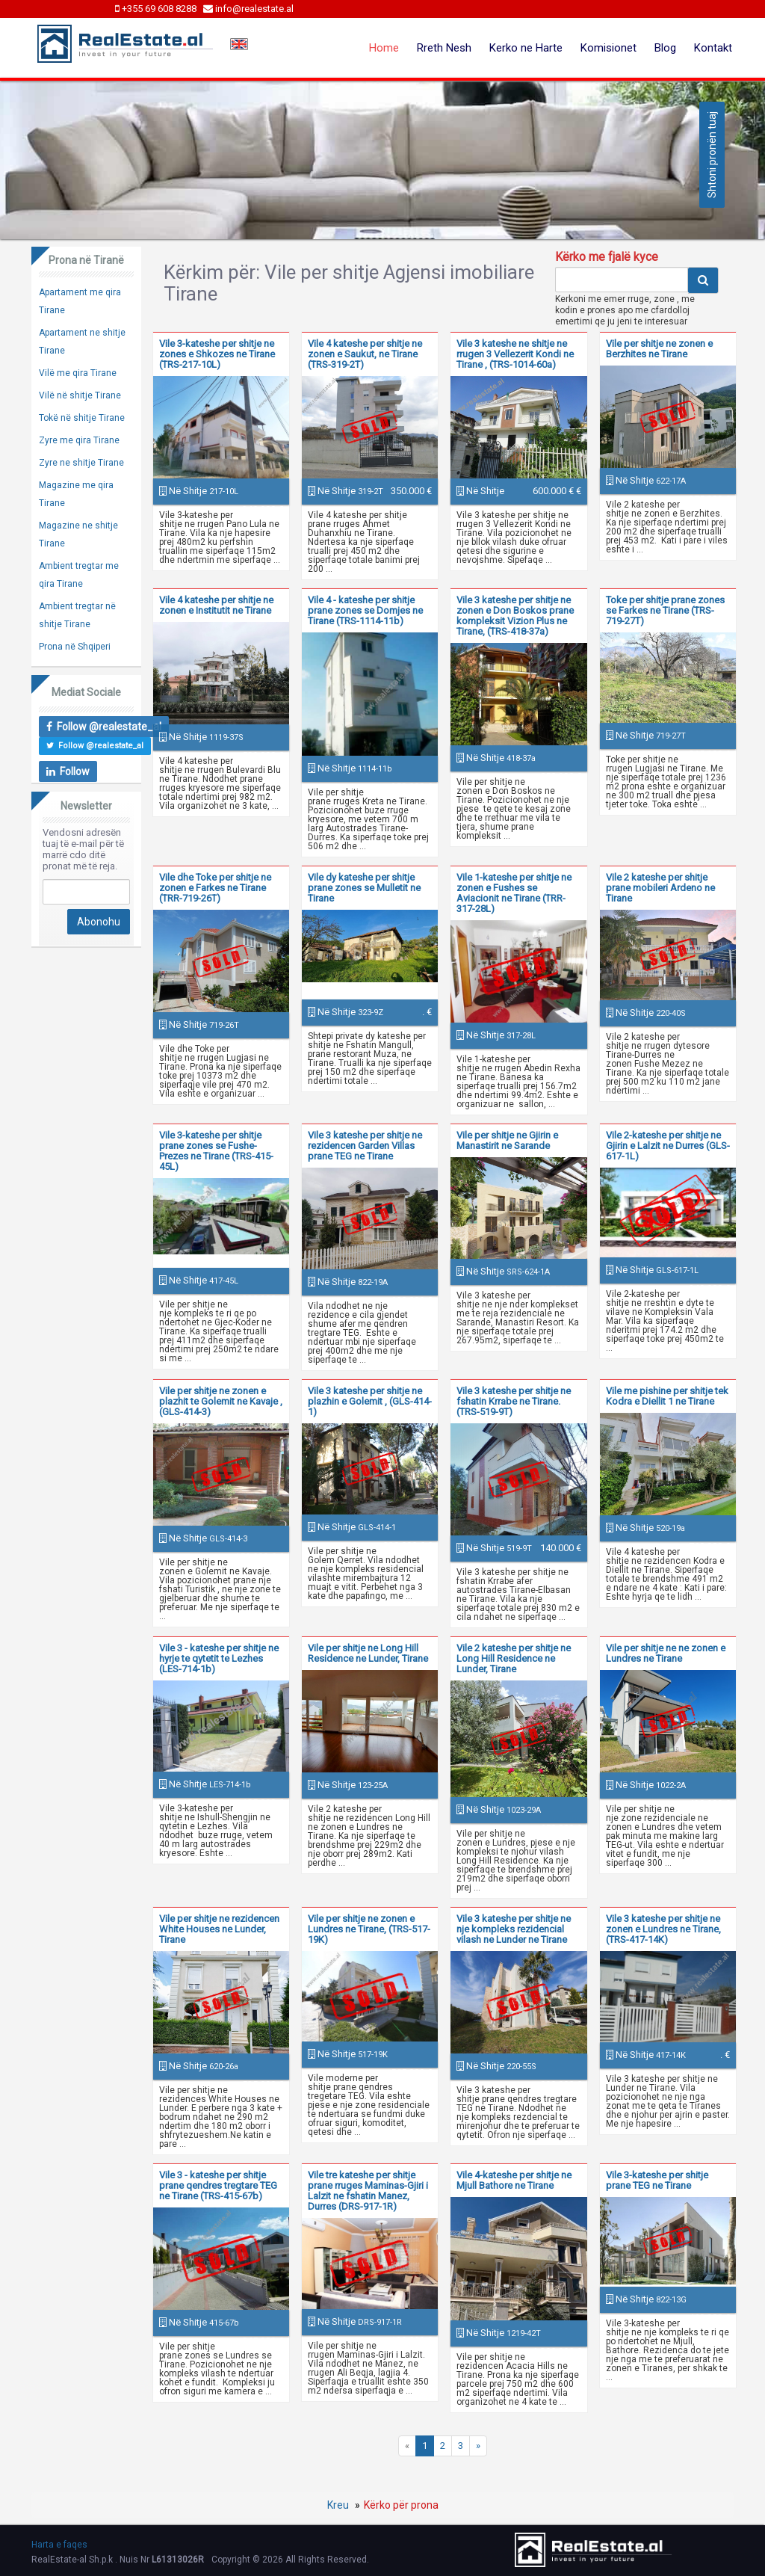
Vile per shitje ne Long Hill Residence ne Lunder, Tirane (368, 1653)
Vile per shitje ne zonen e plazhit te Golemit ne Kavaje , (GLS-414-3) (220, 1401)
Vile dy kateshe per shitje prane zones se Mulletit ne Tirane (364, 888)
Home (384, 48)
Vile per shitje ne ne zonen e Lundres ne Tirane (665, 1653)
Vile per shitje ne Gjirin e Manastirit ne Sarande (507, 1140)
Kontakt (713, 48)
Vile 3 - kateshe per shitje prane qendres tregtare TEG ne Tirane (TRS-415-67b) (218, 2185)
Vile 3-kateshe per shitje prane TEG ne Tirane (657, 2180)
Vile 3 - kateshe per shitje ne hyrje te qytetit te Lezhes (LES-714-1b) (219, 1658)
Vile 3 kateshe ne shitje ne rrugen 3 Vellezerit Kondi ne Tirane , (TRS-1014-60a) (515, 354)
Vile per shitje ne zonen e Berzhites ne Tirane (659, 349)
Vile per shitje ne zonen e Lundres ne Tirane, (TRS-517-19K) (369, 1929)
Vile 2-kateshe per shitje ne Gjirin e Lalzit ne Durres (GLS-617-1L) (668, 1146)
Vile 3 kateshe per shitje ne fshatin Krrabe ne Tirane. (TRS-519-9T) (513, 1401)
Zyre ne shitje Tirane (81, 462)
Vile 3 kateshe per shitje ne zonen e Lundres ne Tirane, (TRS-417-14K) (663, 1929)
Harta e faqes (59, 2544)
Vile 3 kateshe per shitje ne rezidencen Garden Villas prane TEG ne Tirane (365, 1146)
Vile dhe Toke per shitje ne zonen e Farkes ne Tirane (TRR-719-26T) (215, 888)
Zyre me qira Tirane (79, 440)
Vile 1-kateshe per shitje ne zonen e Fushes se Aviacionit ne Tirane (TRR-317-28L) (514, 893)
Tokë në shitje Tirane (82, 418)
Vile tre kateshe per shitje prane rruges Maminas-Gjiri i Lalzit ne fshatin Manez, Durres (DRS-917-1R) (368, 2190)
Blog (665, 48)
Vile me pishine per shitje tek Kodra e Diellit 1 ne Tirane (667, 1396)
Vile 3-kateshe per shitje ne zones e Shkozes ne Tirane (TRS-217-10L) (217, 354)
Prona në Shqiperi (75, 646)
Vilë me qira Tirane (78, 373)
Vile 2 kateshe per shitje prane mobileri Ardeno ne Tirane (660, 888)
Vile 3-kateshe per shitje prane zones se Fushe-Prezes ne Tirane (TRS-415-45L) (216, 1151)
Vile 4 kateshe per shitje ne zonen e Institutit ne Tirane (216, 605)
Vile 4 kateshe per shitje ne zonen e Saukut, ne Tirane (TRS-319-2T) (365, 354)
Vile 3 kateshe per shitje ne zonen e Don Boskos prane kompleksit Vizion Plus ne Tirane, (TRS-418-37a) (515, 615)
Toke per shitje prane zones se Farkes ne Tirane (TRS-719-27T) (665, 610)
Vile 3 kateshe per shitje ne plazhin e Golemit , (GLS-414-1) (370, 1401)
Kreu (338, 2505)
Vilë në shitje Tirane (80, 395)
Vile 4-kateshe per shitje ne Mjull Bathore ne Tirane (514, 2180)
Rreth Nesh (444, 48)
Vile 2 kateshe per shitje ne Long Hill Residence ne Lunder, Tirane (513, 1658)
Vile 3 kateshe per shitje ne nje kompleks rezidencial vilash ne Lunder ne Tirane (513, 1929)
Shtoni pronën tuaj (712, 154)
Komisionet (608, 48)
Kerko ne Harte (526, 48)
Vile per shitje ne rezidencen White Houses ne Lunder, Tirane (219, 1929)
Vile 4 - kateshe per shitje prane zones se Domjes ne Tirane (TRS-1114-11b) (365, 610)
